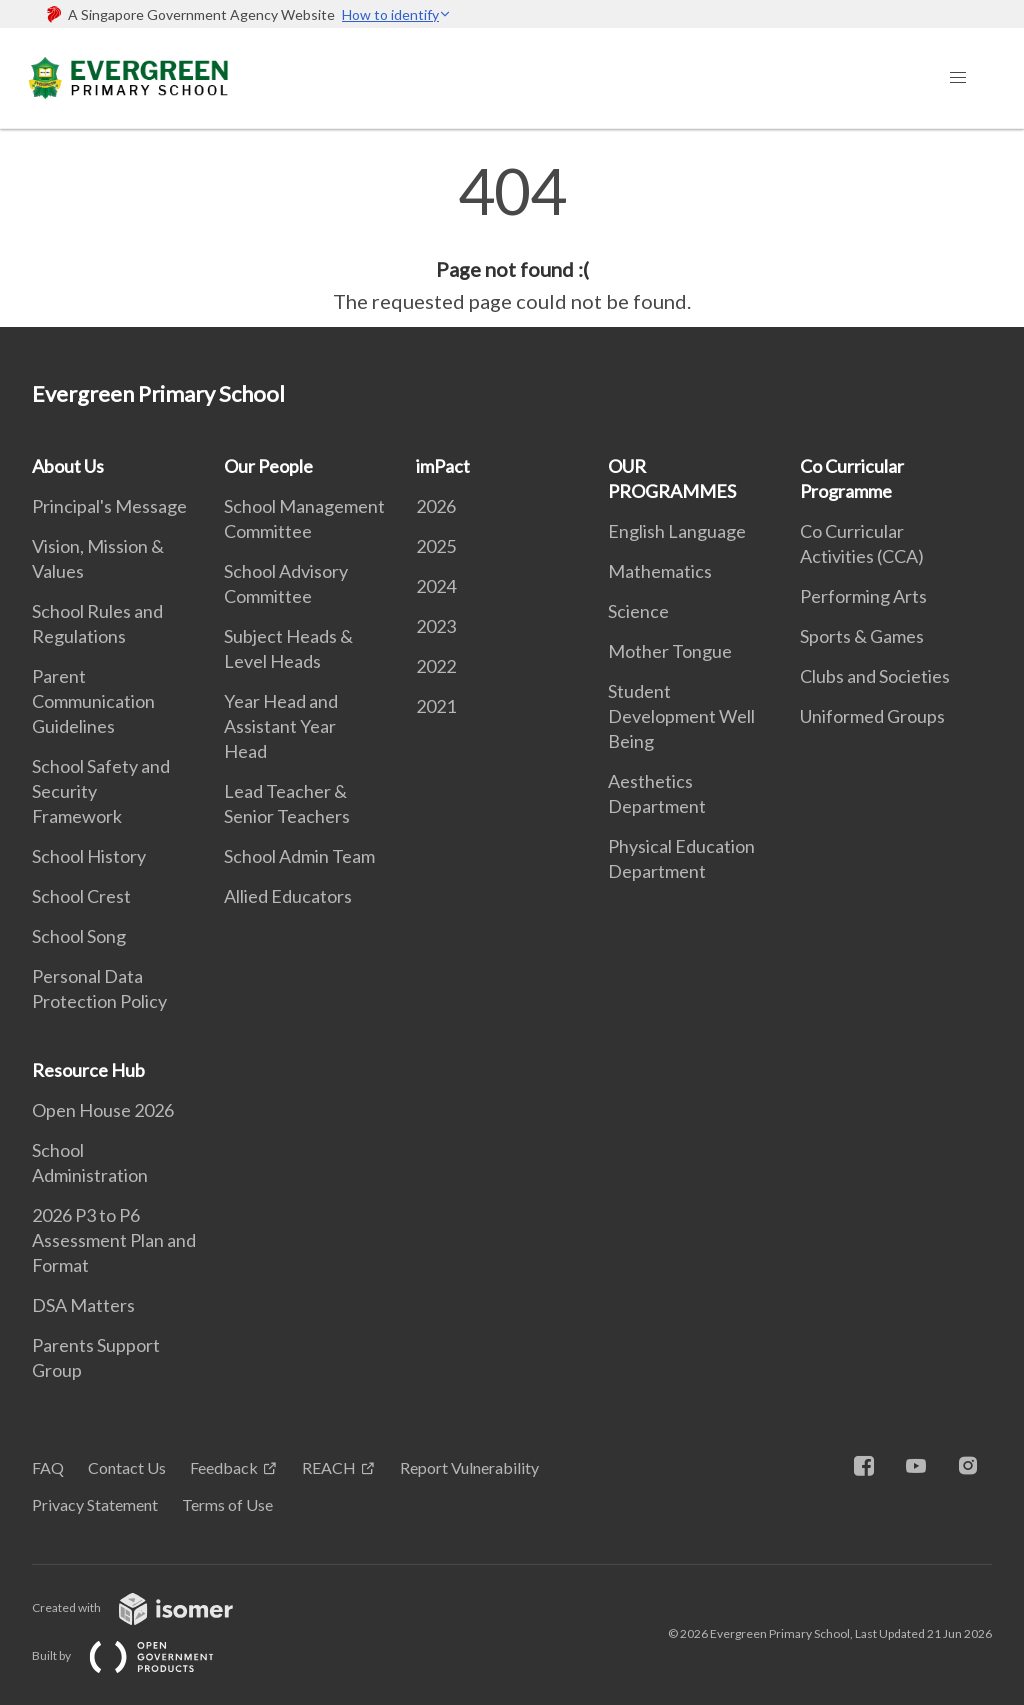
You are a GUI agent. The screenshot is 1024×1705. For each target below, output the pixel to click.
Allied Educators (288, 896)
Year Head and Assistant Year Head (281, 726)
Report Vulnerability (469, 1467)
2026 (436, 506)
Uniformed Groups (872, 716)
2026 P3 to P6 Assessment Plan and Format (114, 1240)
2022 (436, 666)
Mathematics (660, 571)
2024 (436, 586)
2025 (436, 546)
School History (89, 856)
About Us (68, 466)
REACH (329, 1467)
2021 (436, 706)
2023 (436, 626)
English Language (677, 531)
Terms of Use (227, 1504)
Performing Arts (863, 596)
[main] (512, 238)
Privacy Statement (95, 1504)
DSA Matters (83, 1305)
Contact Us (127, 1467)
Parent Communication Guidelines (93, 701)
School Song (79, 936)
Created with (148, 1607)
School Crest (81, 896)
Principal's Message (109, 506)
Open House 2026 (103, 1110)
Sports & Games (862, 636)
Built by (139, 1655)
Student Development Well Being (681, 716)
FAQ (48, 1467)
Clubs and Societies (875, 676)
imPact (443, 466)
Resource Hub (88, 1070)
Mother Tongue (670, 651)
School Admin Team (299, 856)
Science (638, 611)
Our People (268, 466)
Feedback (224, 1467)
